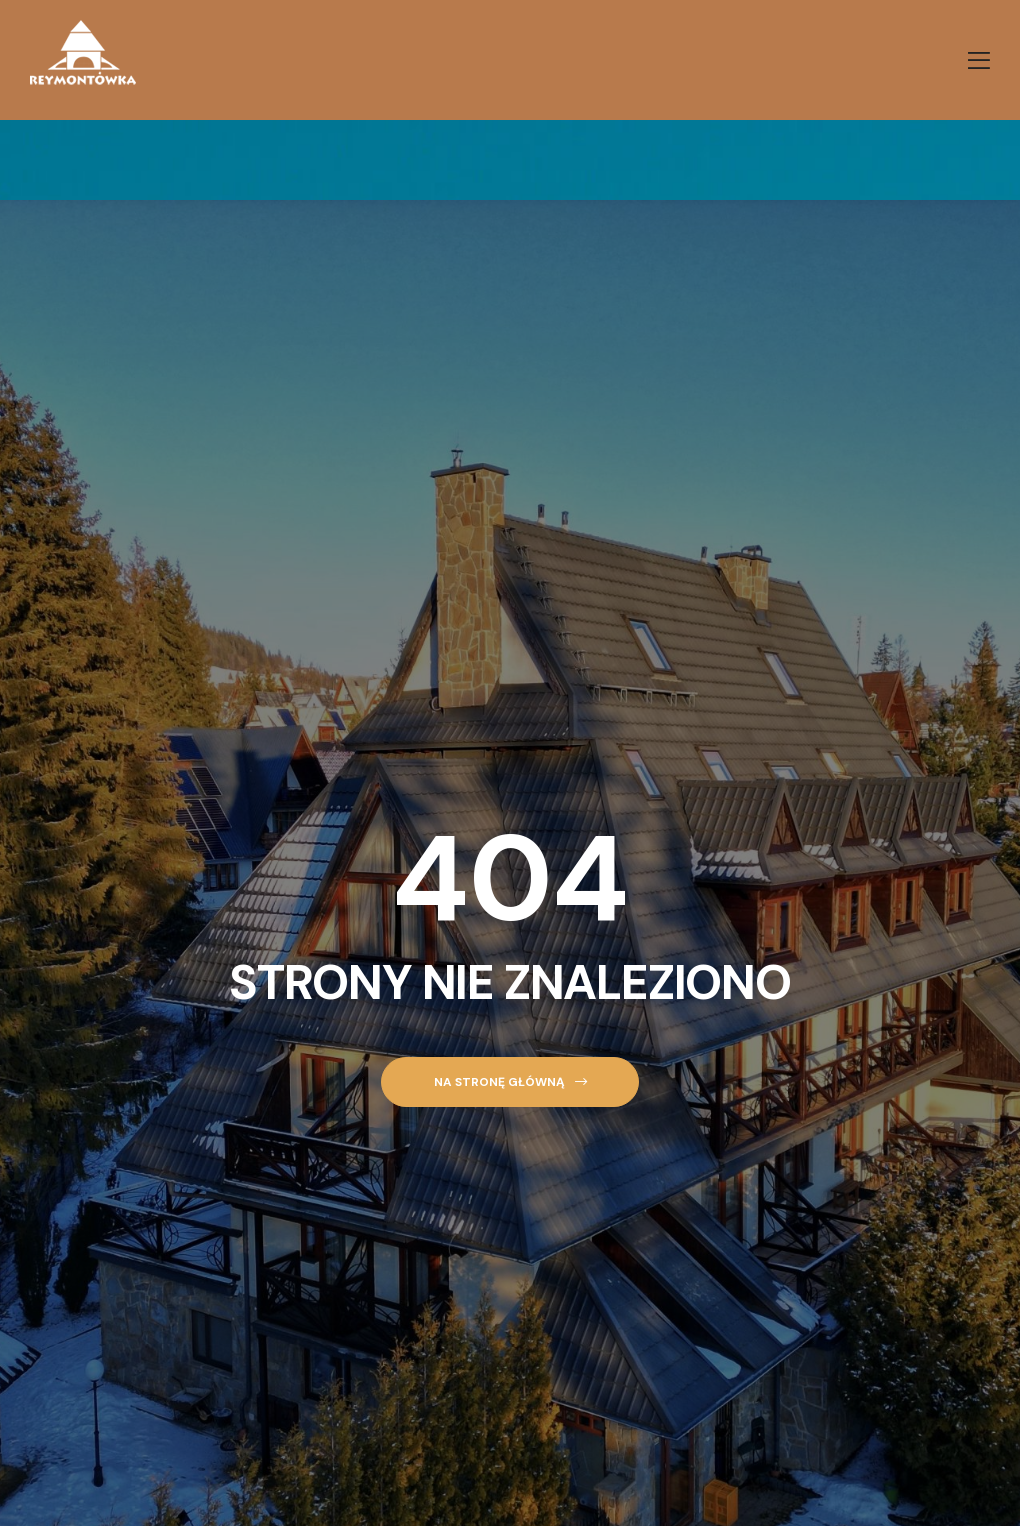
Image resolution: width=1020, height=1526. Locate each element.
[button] (509, 1082)
